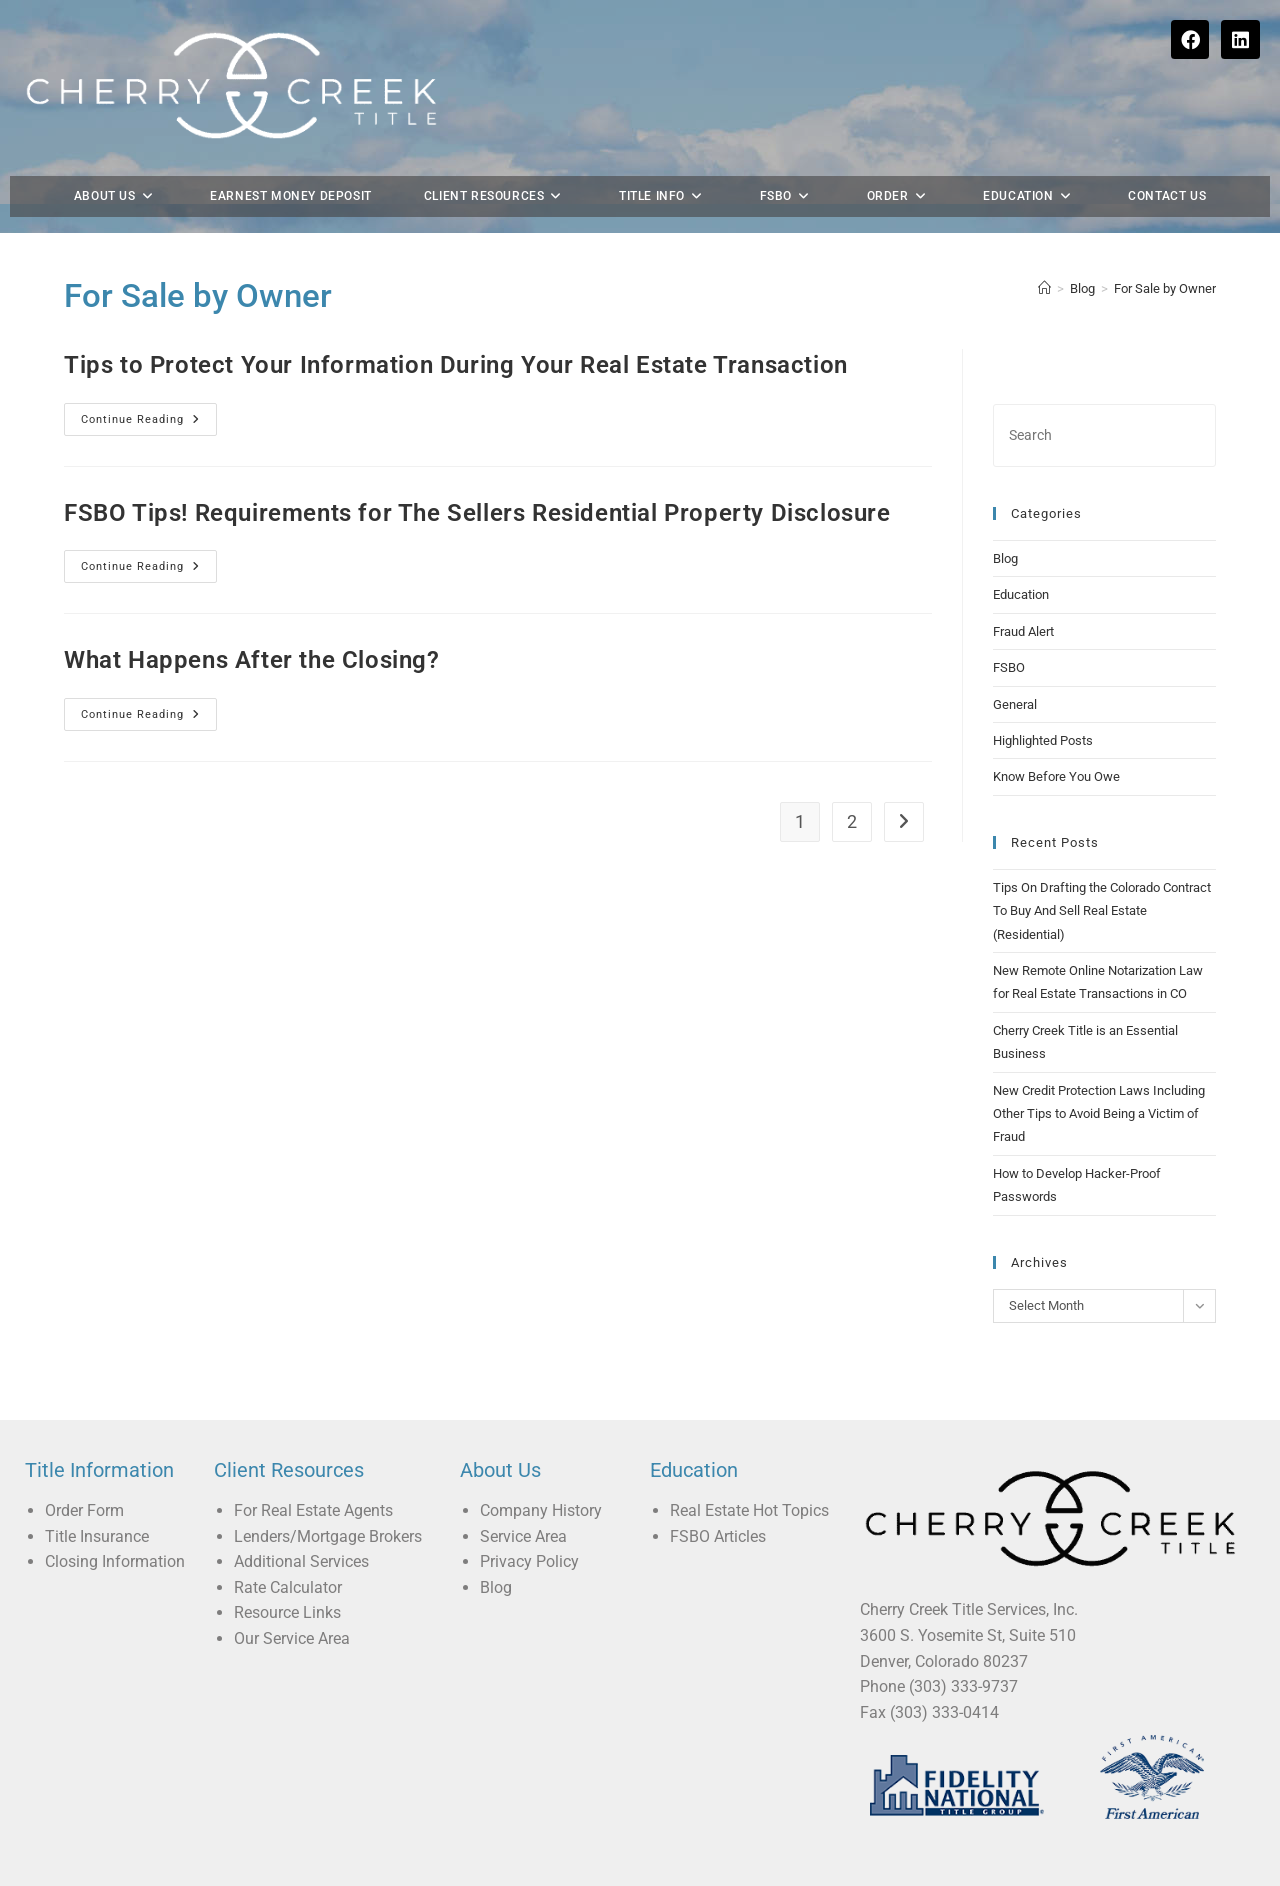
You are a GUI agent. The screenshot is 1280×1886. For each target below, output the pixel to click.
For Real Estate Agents (313, 1479)
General (1015, 673)
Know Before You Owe (1056, 746)
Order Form (84, 1479)
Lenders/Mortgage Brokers (328, 1505)
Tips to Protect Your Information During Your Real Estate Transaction (456, 334)
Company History (541, 1479)
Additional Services (301, 1530)
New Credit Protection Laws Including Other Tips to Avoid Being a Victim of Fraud (1099, 1083)
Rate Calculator (288, 1556)
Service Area (523, 1505)
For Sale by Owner (1165, 257)
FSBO (1009, 637)
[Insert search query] (1104, 404)
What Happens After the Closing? (252, 629)
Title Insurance (97, 1505)
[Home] (1044, 257)
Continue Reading (149, 383)
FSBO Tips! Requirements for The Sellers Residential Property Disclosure (477, 482)
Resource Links (287, 1582)
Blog (1005, 527)
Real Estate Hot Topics (749, 1479)
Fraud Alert (1023, 600)
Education (1021, 564)
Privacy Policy (529, 1530)
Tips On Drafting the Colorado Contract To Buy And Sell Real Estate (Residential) (1102, 880)
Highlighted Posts (1043, 709)
